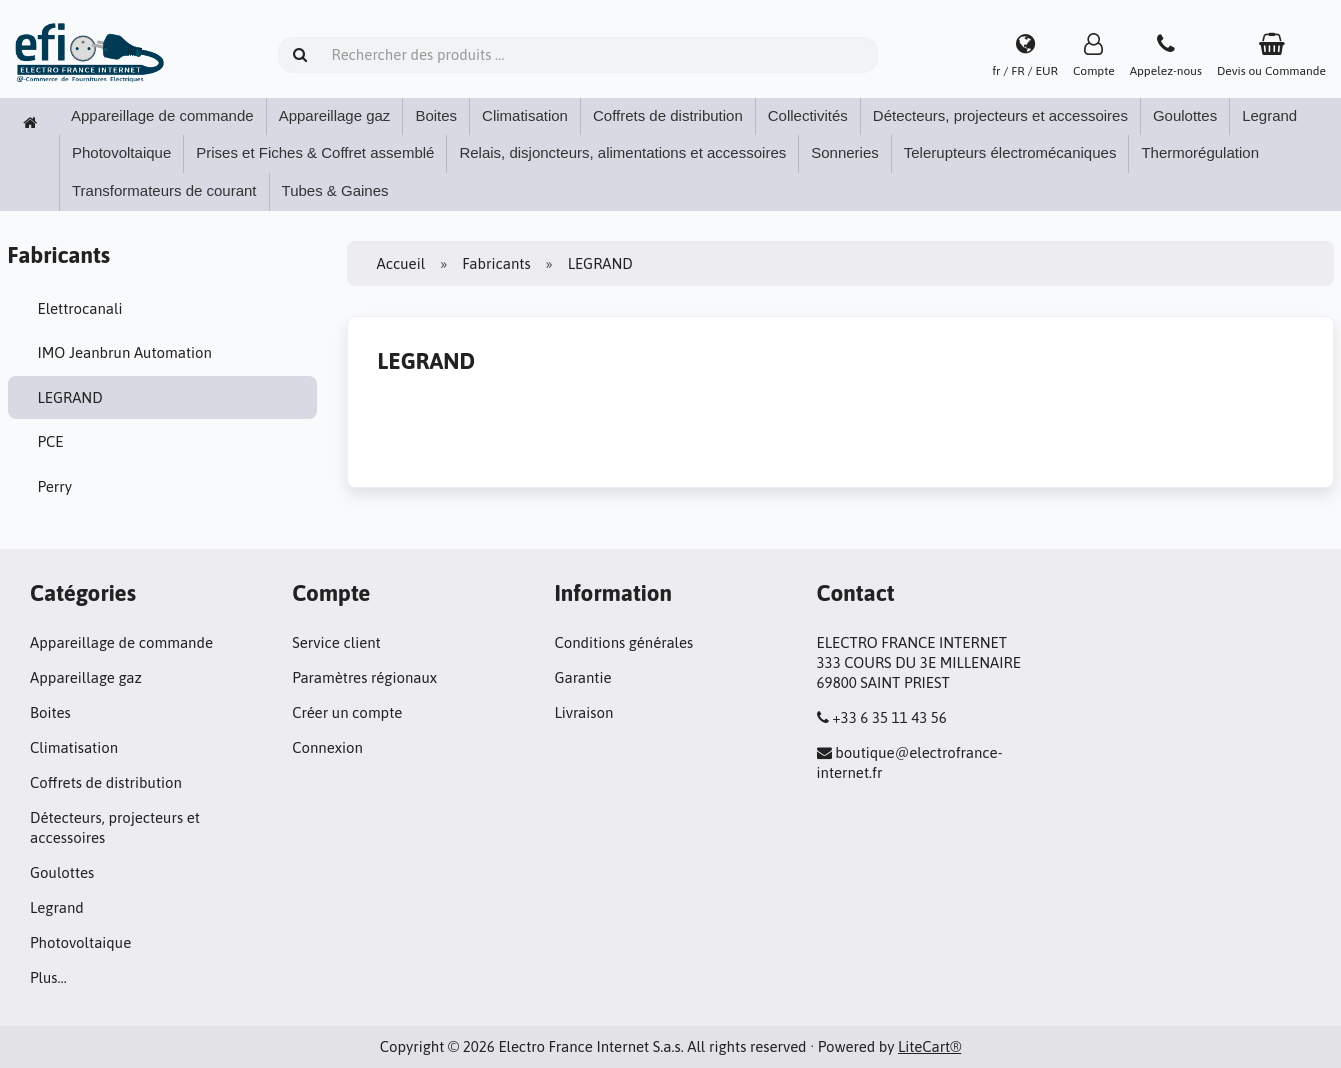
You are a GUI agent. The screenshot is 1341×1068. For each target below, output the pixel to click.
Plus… (48, 977)
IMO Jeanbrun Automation (125, 352)
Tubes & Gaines (335, 190)
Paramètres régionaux (364, 677)
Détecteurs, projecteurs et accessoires (1000, 115)
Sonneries (845, 152)
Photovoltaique (121, 152)
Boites (436, 115)
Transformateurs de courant (164, 190)
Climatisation (525, 115)
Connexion (327, 747)
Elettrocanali (80, 308)
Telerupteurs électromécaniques (1010, 152)
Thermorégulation (1200, 152)
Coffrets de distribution (668, 115)
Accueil (401, 263)
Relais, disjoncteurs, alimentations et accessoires (622, 152)
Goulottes (1185, 115)
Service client (336, 642)
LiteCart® (929, 1046)
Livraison (583, 712)
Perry (55, 486)
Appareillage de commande (162, 115)
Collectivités (808, 115)
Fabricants (496, 263)
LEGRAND (70, 397)
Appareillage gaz (335, 115)
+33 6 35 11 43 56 (889, 717)
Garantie (582, 677)
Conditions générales (623, 642)
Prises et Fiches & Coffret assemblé (315, 152)
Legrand (1269, 115)
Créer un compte (347, 712)
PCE (51, 441)
